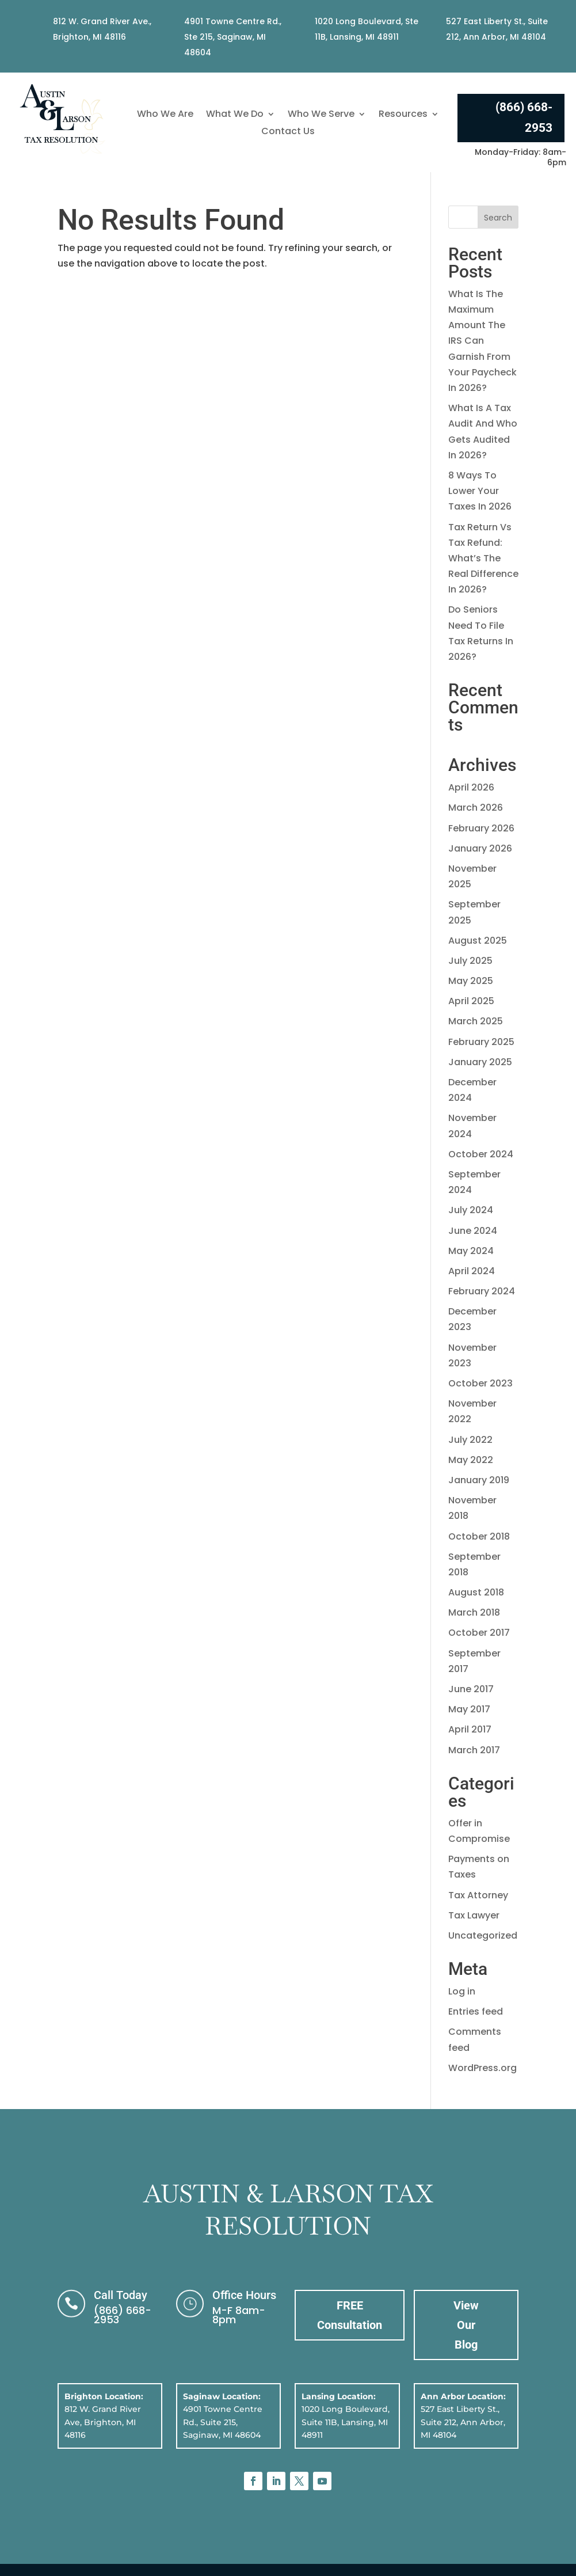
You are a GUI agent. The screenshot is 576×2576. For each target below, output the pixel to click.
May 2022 (470, 1459)
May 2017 (469, 1709)
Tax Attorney (478, 1895)
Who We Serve (321, 115)
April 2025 (471, 1001)
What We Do (235, 115)
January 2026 (480, 848)
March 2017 (474, 1750)
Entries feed (475, 2011)
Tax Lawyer (473, 1915)
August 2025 (477, 940)
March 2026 (475, 807)
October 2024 (480, 1154)
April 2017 (469, 1729)
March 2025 (475, 1021)
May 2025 (470, 980)
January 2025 (480, 1062)
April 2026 (471, 787)
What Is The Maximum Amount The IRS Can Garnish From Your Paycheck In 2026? (482, 340)
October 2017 (479, 1632)
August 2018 (476, 1592)
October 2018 (479, 1536)
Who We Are (165, 115)
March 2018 (474, 1612)
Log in (461, 1991)
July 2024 (470, 1210)
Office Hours (244, 2295)
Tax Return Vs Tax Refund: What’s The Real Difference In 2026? (483, 558)
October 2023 (480, 1383)
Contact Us (288, 132)
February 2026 (481, 828)
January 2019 (478, 1480)
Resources (403, 115)
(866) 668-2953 (523, 117)
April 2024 (471, 1271)
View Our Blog (466, 2324)
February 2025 (481, 1041)
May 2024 (471, 1250)
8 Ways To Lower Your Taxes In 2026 (480, 491)
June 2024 (472, 1230)
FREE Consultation (349, 2315)
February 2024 (481, 1291)
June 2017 (471, 1689)
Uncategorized (482, 1935)
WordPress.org (482, 2068)
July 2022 (470, 1439)
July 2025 (470, 960)
